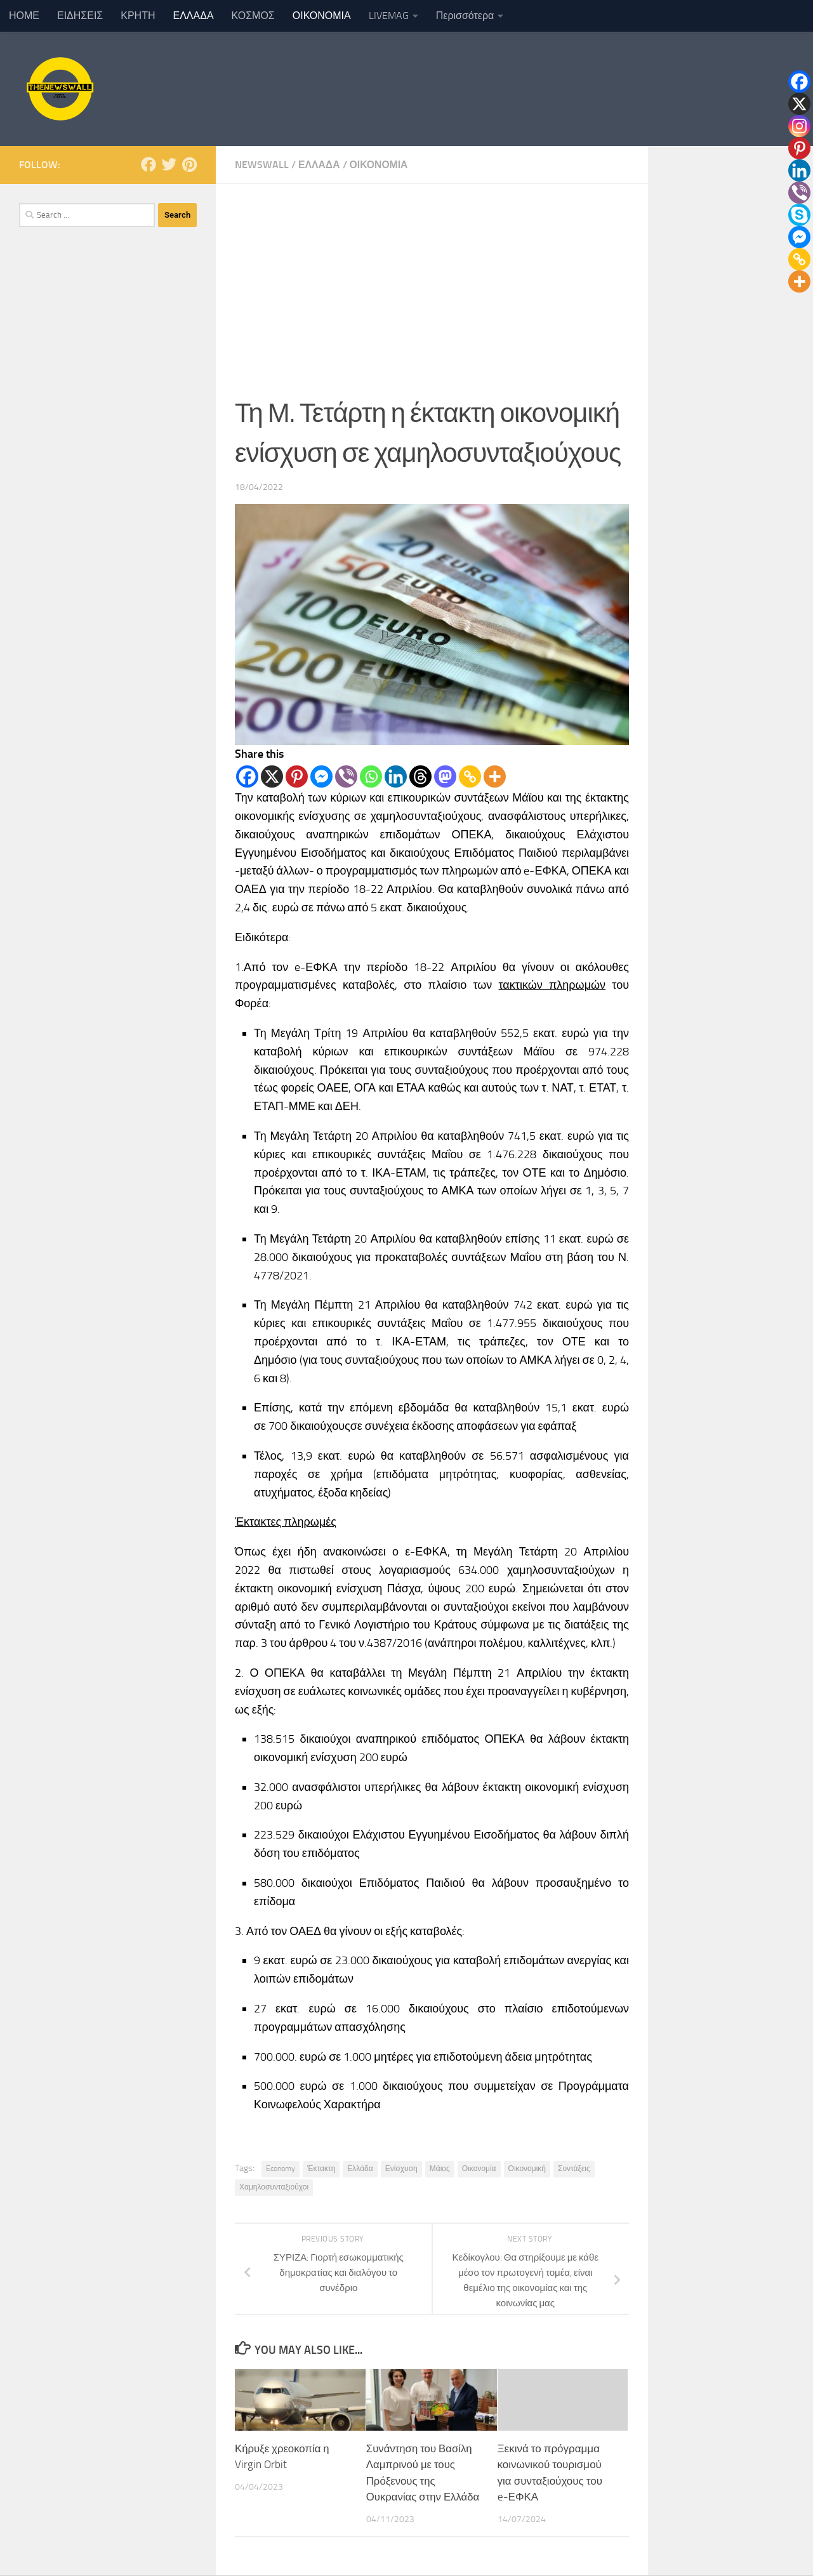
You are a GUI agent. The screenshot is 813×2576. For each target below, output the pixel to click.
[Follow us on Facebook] (148, 164)
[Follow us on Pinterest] (189, 164)
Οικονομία (479, 2168)
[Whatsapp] (371, 776)
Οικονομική (527, 2168)
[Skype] (799, 215)
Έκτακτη (321, 2168)
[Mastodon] (445, 776)
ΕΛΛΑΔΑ (193, 16)
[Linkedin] (396, 776)
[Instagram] (799, 126)
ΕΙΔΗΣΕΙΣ (80, 16)
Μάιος (440, 2168)
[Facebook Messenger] (321, 776)
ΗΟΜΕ (24, 16)
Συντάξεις (574, 2168)
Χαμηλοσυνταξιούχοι (273, 2187)
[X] (272, 776)
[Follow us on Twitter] (168, 164)
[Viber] (346, 776)
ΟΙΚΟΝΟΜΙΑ (322, 16)
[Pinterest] (297, 776)
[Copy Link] (470, 776)
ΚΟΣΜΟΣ (253, 16)
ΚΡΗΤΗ (138, 16)
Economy (280, 2168)
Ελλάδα (360, 2168)
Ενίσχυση (401, 2168)
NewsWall (262, 165)
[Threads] (420, 776)
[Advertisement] (432, 279)
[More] (495, 776)
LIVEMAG (389, 16)
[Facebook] (247, 776)
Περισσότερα (465, 16)
